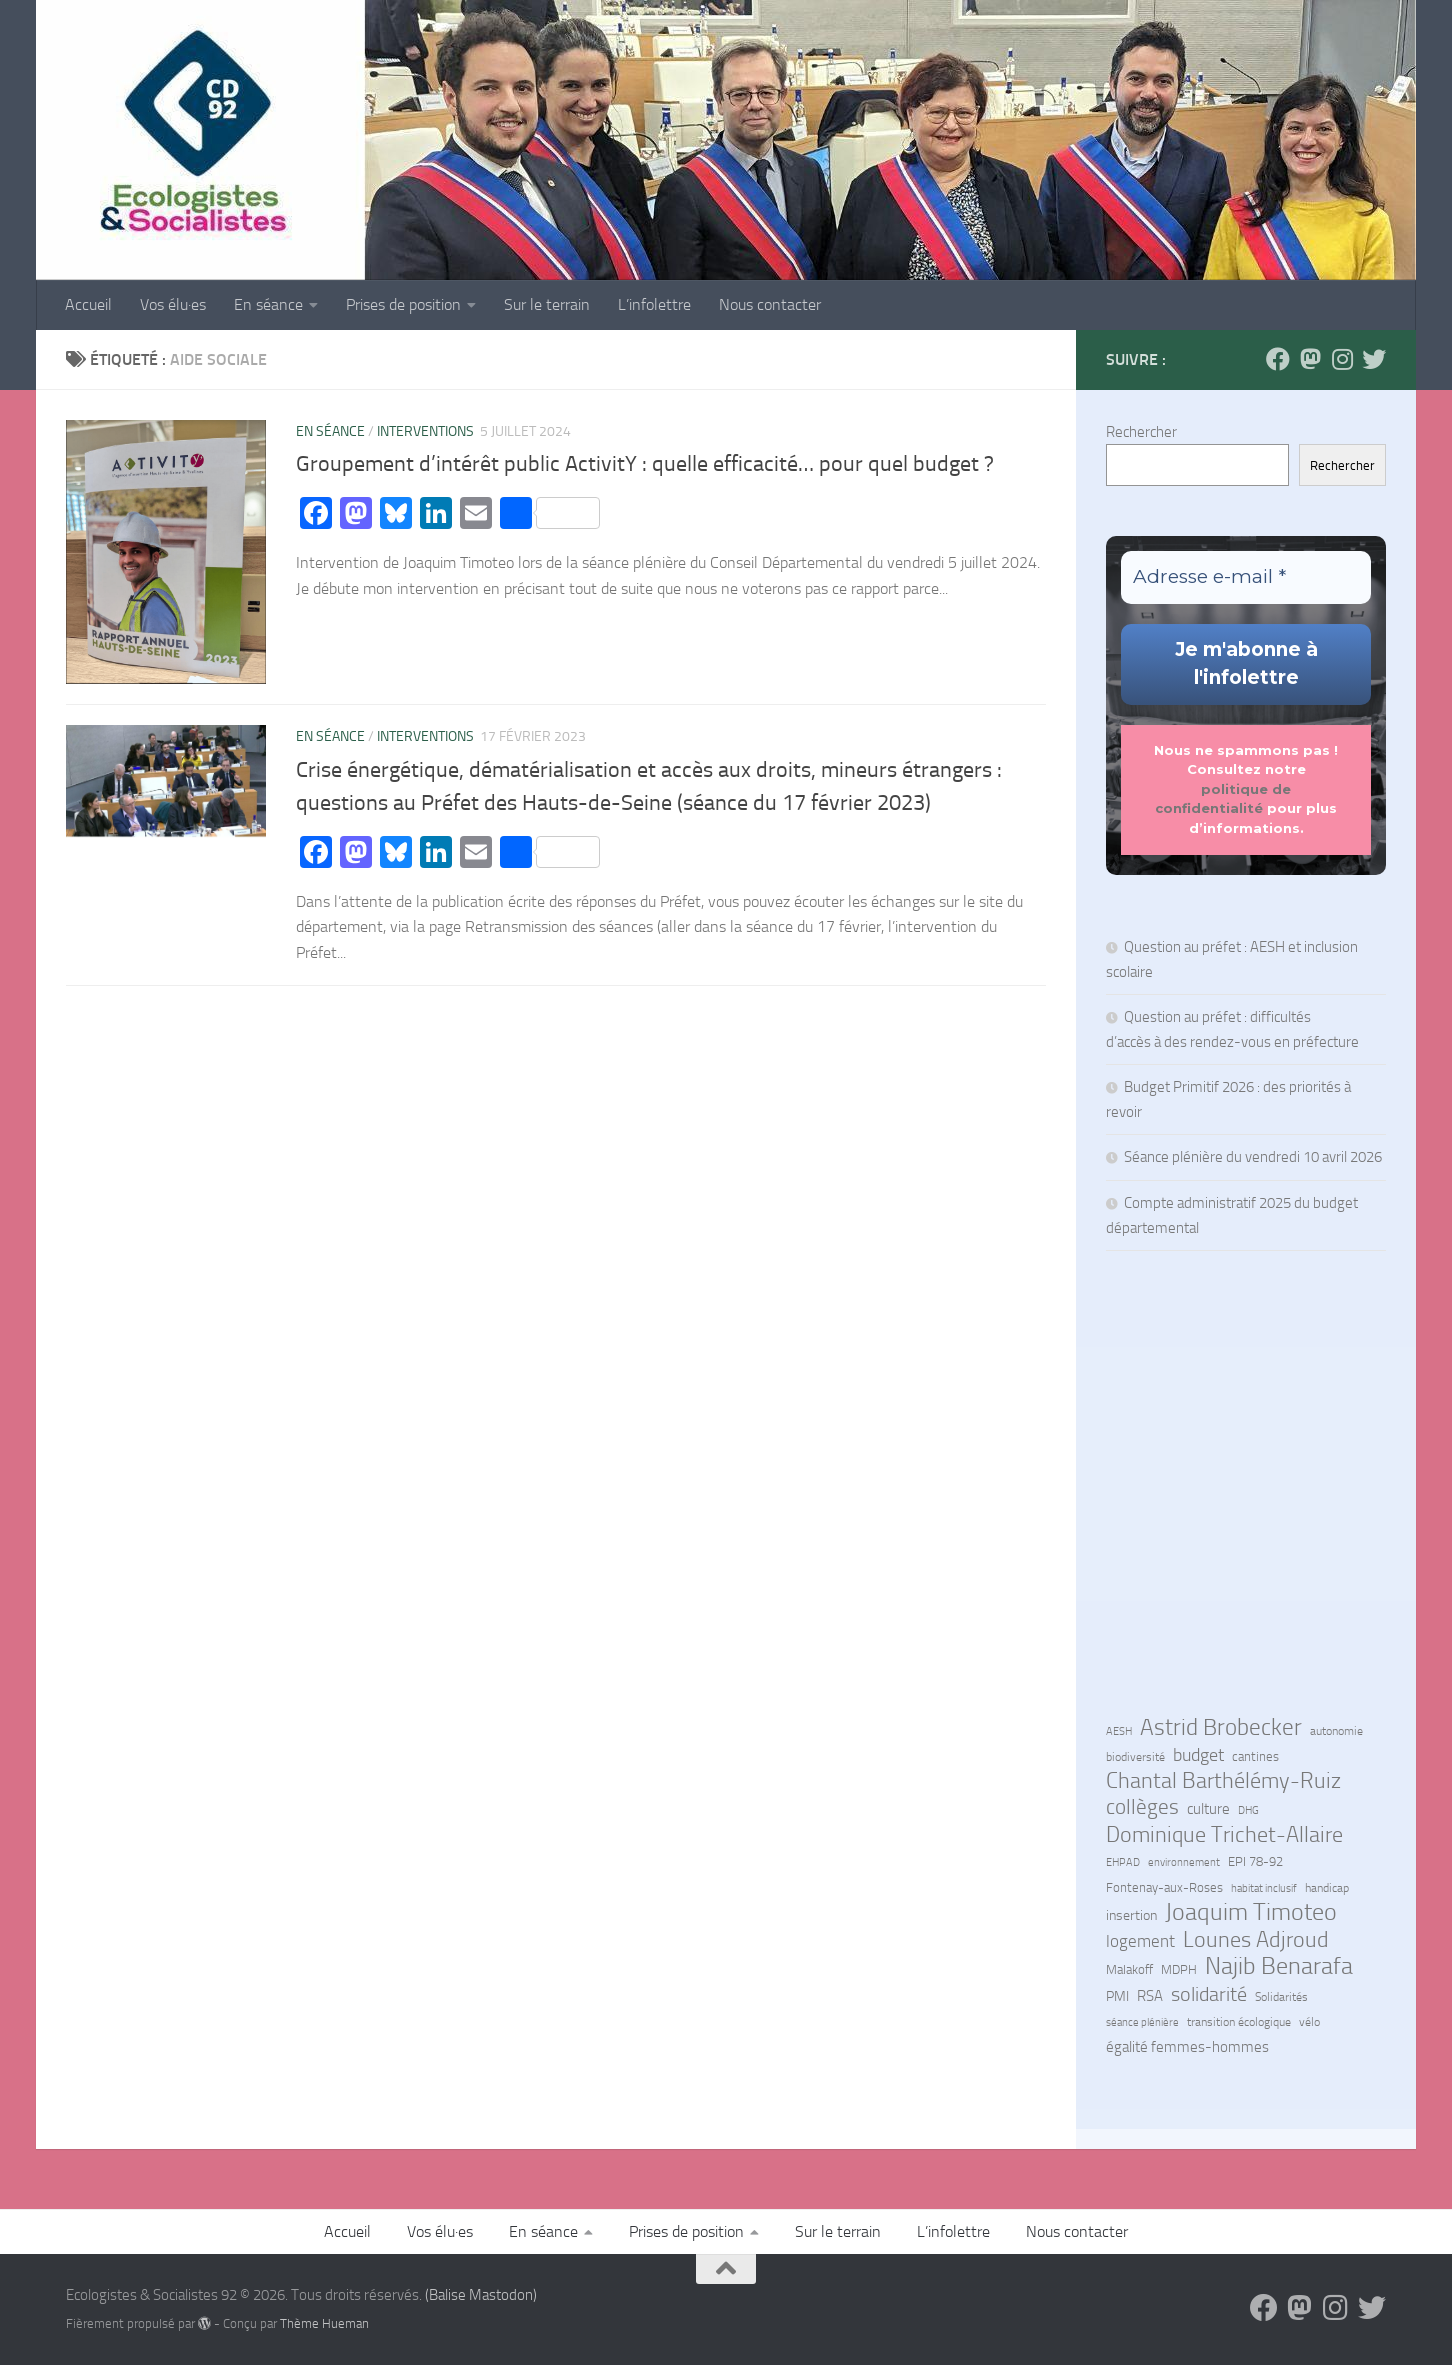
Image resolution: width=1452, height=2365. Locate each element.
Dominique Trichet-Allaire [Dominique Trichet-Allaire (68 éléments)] (1224, 1835)
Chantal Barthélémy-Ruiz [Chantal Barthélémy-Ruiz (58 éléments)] (1223, 1781)
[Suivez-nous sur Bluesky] (1374, 359)
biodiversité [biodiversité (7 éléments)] (1135, 1757)
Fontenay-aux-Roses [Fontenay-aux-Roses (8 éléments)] (1164, 1887)
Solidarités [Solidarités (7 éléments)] (1281, 1997)
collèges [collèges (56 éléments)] (1142, 1807)
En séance (268, 304)
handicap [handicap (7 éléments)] (1327, 1888)
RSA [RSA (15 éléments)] (1150, 1996)
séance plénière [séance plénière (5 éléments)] (1142, 2022)
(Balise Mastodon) (481, 2295)
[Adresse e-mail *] (1246, 577)
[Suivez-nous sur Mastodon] (1310, 359)
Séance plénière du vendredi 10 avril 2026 (1253, 1157)
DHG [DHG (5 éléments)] (1248, 1810)
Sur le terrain (547, 304)
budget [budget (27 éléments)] (1198, 1755)
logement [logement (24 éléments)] (1140, 1941)
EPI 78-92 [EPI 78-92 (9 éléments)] (1255, 1861)
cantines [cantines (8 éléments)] (1255, 1756)
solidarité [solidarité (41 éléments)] (1209, 1994)
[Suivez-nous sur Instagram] (1342, 359)
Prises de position (403, 304)
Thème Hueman (324, 2323)
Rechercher (1141, 432)
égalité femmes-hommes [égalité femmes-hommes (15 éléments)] (1187, 2047)
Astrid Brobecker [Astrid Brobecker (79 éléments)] (1221, 1728)
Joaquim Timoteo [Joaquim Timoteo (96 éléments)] (1251, 1912)
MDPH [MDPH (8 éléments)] (1179, 1969)
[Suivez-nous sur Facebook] (1278, 359)
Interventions (425, 431)
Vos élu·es (173, 304)
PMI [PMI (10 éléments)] (1117, 1996)
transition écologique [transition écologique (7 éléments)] (1239, 2022)
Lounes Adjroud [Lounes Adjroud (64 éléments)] (1256, 1940)
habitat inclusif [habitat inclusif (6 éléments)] (1264, 1888)
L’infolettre (654, 304)
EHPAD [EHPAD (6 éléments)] (1123, 1862)
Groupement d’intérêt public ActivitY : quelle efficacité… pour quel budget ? (645, 464)
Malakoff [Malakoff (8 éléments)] (1129, 1969)
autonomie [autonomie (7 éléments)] (1336, 1731)
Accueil (88, 304)
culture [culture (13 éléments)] (1208, 1809)
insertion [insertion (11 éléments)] (1131, 1915)
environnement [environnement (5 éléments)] (1184, 1862)
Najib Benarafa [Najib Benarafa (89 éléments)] (1279, 1966)
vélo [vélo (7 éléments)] (1309, 2022)
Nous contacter (770, 304)
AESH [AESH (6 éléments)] (1119, 1731)
